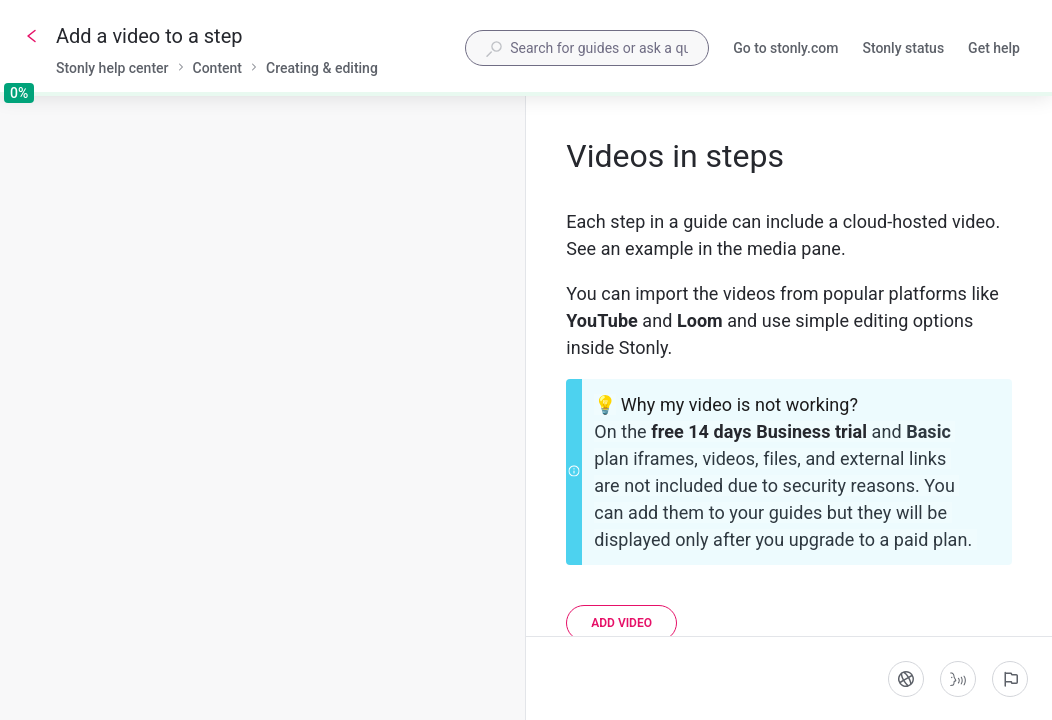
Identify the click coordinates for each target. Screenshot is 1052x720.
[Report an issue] (1010, 679)
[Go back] (32, 36)
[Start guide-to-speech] (958, 679)
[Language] (906, 679)
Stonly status (903, 50)
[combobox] (587, 48)
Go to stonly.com (785, 50)
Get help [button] (994, 48)
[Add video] (621, 623)
